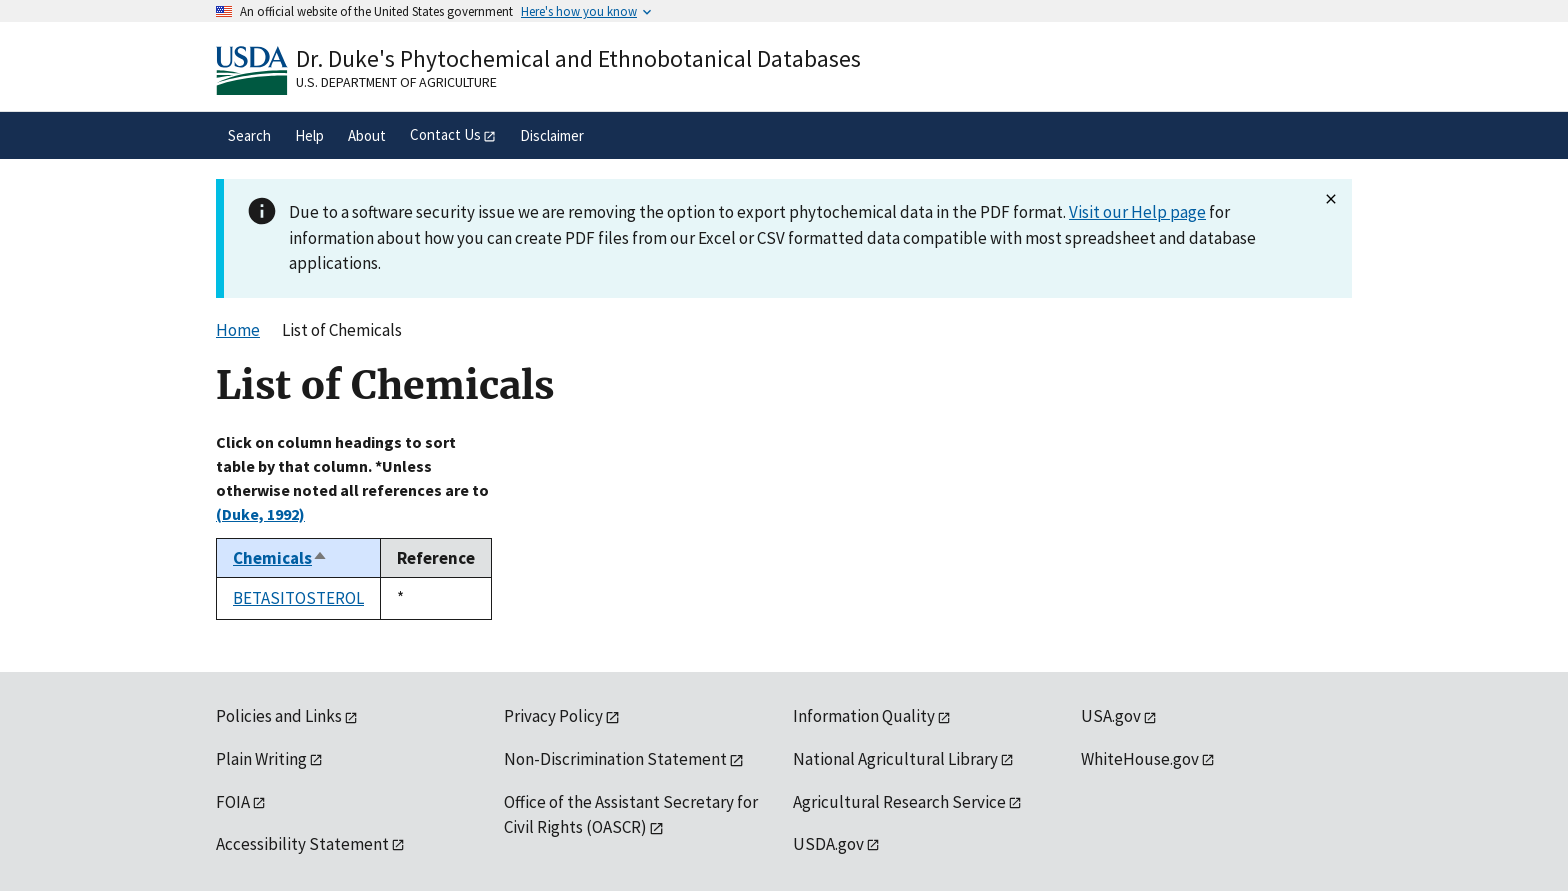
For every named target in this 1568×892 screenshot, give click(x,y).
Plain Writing (261, 759)
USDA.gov (828, 844)
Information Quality (864, 716)
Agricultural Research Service (899, 802)
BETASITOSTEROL (298, 598)
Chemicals (280, 558)
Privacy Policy (553, 716)
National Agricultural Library (895, 759)
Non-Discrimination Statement (615, 759)
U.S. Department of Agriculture (396, 82)
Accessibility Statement (302, 844)
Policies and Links (279, 716)
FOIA (233, 802)
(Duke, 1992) (260, 514)
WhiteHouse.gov (1140, 759)
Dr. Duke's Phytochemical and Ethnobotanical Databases (578, 58)
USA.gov (1111, 716)
